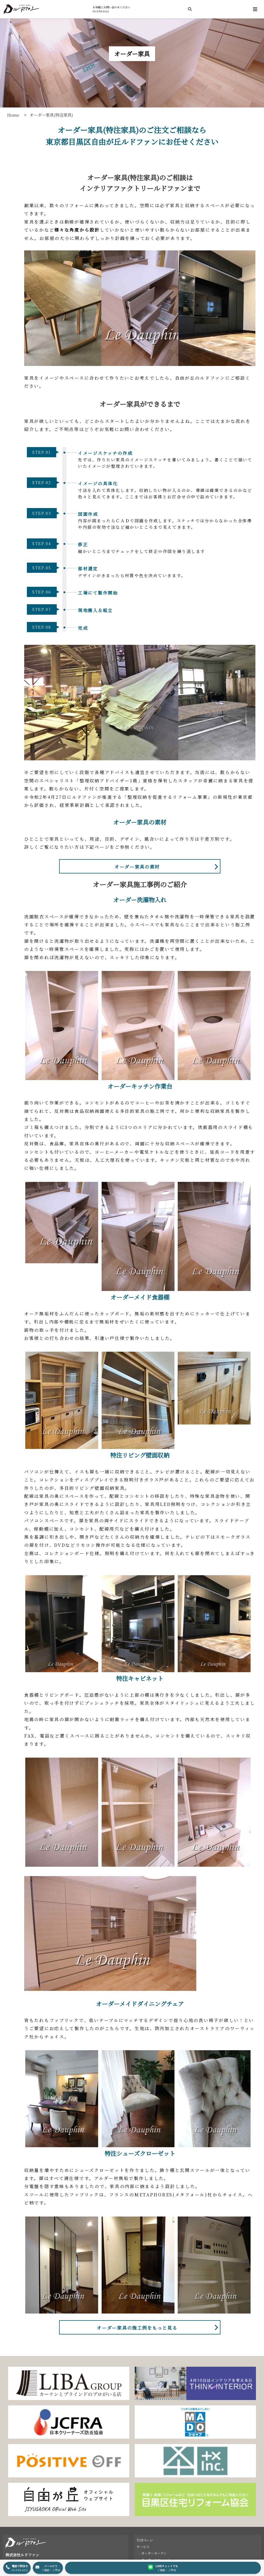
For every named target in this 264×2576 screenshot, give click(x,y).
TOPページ (145, 2540)
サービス (143, 2546)
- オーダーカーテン (153, 2553)
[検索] (190, 9)
